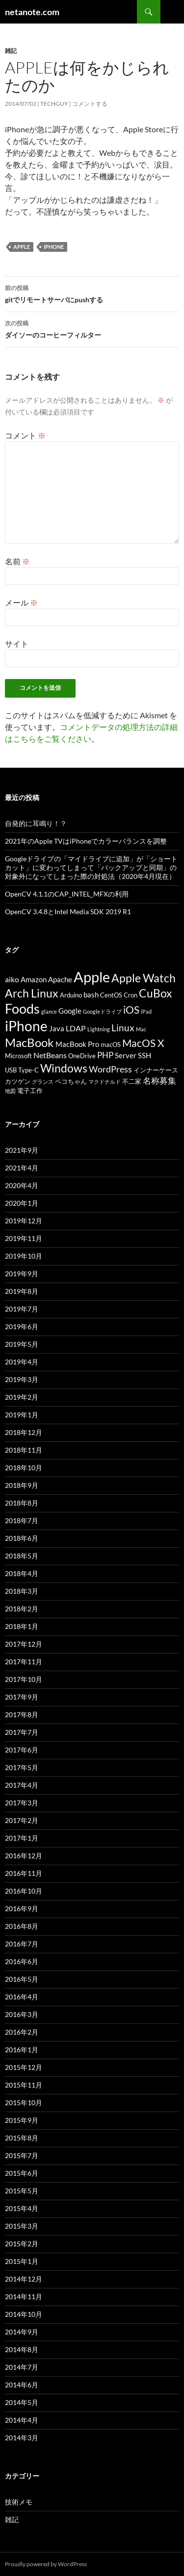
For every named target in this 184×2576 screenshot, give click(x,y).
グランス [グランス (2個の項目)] (42, 1081)
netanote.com (32, 11)
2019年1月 (21, 1414)
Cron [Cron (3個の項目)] (130, 995)
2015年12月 (23, 2067)
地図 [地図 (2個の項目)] (10, 1091)
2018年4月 (21, 1573)
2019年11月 (23, 1238)
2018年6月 (21, 1538)
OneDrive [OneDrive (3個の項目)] (82, 1056)
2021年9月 (21, 1150)
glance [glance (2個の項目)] (49, 1011)
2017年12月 (23, 1644)
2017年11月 (23, 1661)
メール (21, 602)
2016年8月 (21, 1926)
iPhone (54, 246)
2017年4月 (21, 1785)
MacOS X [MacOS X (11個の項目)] (143, 1043)
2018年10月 (23, 1467)
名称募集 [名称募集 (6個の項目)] (159, 1080)
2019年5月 (21, 1344)
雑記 (11, 50)
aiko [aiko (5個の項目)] (12, 979)
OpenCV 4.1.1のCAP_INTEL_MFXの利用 (67, 894)
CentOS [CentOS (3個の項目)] (111, 995)
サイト (16, 643)
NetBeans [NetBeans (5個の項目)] (50, 1055)
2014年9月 (21, 2332)
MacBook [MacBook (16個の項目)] (29, 1042)
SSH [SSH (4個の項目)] (144, 1055)
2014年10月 (23, 2314)
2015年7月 (21, 2155)
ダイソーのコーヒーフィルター (92, 328)
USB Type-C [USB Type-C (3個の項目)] (22, 1070)
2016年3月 (21, 2014)
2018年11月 (23, 1450)
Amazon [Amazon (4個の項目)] (34, 979)
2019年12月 (23, 1220)
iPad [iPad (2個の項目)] (146, 1011)
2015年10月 (23, 2102)
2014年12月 (23, 2279)
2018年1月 (21, 1626)
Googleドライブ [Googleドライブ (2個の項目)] (102, 1011)
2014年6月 (21, 2385)
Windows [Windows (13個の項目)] (63, 1068)
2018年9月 (21, 1485)
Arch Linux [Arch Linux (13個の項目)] (31, 993)
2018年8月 (21, 1503)
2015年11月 (23, 2085)
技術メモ (18, 2502)
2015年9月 (21, 2120)
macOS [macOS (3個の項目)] (111, 1044)
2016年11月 (23, 1873)
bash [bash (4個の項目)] (91, 995)
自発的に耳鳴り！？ (36, 823)
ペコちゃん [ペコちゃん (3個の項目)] (71, 1081)
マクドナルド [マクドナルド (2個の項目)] (104, 1081)
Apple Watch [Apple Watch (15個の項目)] (143, 978)
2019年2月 (21, 1397)
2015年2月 (21, 2243)
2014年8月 (21, 2349)
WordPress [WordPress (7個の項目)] (110, 1069)
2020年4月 (21, 1185)
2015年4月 (21, 2208)
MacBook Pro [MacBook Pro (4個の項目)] (77, 1044)
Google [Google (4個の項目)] (69, 1011)
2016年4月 (21, 1997)
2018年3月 (21, 1591)
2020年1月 (21, 1203)
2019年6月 (21, 1326)
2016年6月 (21, 1961)
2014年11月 (23, 2296)
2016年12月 (23, 1855)
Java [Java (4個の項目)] (56, 1028)
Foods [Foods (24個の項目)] (22, 1008)
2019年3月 (21, 1379)
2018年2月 (21, 1608)
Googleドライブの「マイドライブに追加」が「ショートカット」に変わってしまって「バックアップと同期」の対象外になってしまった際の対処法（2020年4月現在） (91, 867)
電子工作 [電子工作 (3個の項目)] (30, 1090)
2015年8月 (21, 2138)
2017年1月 (21, 1838)
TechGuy (54, 103)
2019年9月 (21, 1273)
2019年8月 (21, 1291)
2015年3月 (21, 2226)
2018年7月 (21, 1520)
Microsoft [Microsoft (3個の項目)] (18, 1056)
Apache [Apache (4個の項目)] (60, 979)
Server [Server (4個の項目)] (125, 1055)
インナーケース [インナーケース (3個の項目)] (155, 1070)
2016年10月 (23, 1891)
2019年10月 (23, 1256)
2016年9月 (21, 1908)
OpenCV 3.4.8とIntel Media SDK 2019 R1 (68, 911)
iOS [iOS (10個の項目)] (131, 1010)
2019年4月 (21, 1362)
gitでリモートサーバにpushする (92, 293)
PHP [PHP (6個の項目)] (105, 1055)
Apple (21, 246)
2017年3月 (21, 1802)
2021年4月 (21, 1168)
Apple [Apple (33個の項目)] (92, 976)
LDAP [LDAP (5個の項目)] (76, 1028)
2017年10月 (23, 1679)
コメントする (89, 103)
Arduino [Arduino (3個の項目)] (71, 995)
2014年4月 (21, 2420)
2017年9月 (21, 1697)
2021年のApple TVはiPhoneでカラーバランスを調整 (86, 841)
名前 (17, 561)
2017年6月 (21, 1750)
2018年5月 (21, 1556)
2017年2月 (21, 1820)
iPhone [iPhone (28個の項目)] (26, 1026)
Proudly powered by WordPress (46, 2564)
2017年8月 (21, 1714)
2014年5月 (21, 2402)
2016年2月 (21, 2032)
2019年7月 (21, 1309)
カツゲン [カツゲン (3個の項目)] (17, 1081)
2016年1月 (21, 2049)
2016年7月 (21, 1944)
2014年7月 (21, 2367)
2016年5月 (21, 1979)
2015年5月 (21, 2191)
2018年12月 (23, 1432)
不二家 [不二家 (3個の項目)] (131, 1081)
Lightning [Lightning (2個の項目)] (98, 1029)
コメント (25, 435)
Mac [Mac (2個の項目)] (141, 1029)
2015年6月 (21, 2173)
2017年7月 (21, 1732)
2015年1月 (21, 2261)
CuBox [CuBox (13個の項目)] (155, 993)
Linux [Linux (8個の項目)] (122, 1027)
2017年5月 (21, 1767)
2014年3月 (21, 2437)
